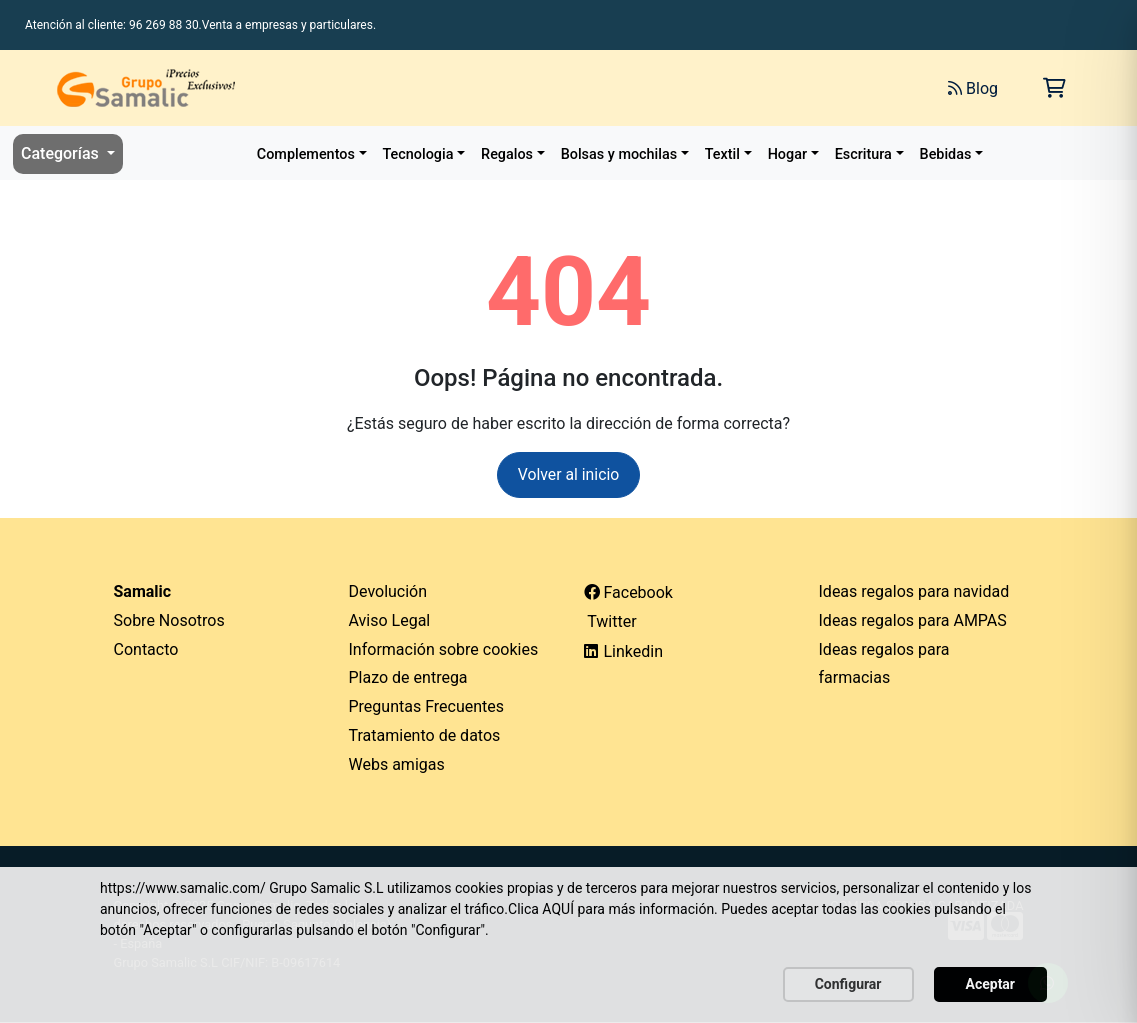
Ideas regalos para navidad (914, 591)
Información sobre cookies (444, 649)
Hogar (787, 154)
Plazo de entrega (408, 678)
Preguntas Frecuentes (427, 707)
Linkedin (624, 651)
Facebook (628, 592)
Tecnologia (418, 154)
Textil (722, 154)
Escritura (863, 154)
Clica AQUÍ (541, 909)
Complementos (306, 154)
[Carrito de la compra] (1054, 88)
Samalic (143, 591)
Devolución (388, 591)
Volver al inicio (568, 474)
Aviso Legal (390, 620)
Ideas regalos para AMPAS (913, 620)
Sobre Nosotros (169, 620)
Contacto (146, 649)
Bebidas (946, 154)
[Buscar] (709, 88)
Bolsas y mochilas (619, 154)
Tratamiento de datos (425, 735)
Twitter (610, 621)
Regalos (507, 154)
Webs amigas (397, 764)
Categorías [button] (62, 153)
